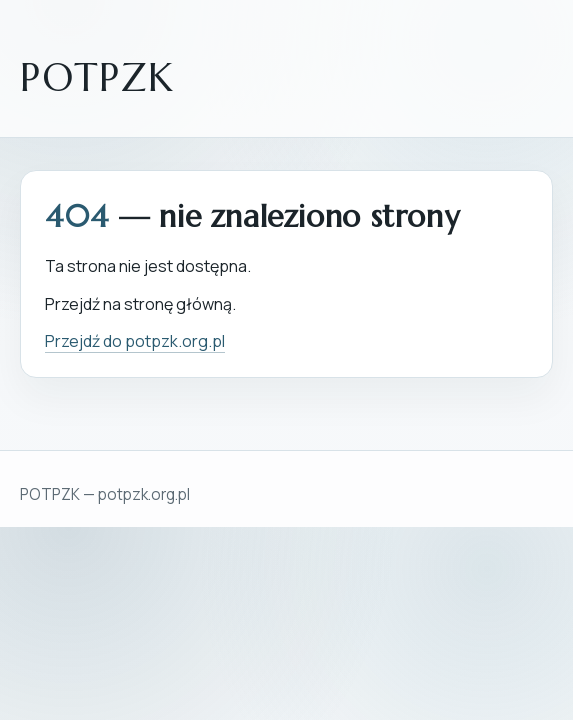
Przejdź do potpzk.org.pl (135, 341)
